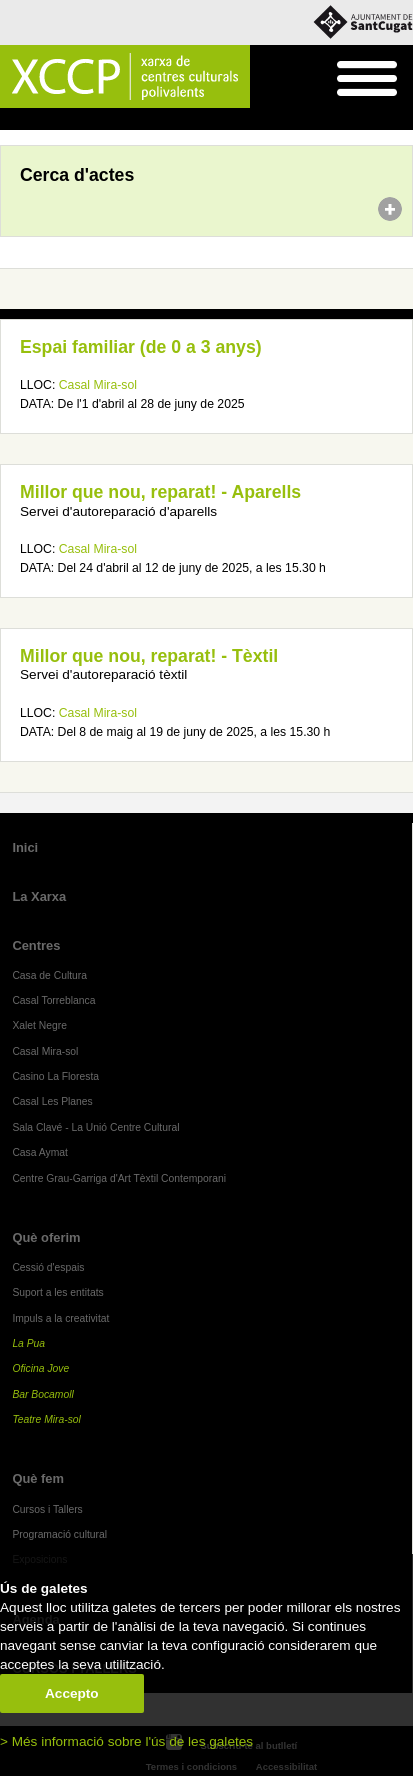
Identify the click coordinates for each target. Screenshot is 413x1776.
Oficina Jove (40, 1368)
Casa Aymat (40, 1152)
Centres (36, 945)
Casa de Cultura (49, 975)
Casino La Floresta (55, 1076)
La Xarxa (39, 896)
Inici (10, 120)
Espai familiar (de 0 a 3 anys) (141, 347)
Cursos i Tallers (47, 1509)
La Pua (28, 1343)
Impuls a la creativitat (60, 1318)
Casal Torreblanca (53, 1000)
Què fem (38, 1478)
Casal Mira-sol (98, 385)
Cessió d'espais (48, 1267)
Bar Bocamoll (42, 1394)
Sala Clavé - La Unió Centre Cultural (95, 1127)
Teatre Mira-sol (46, 1419)
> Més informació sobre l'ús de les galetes (126, 1741)
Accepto (72, 1693)
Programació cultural (59, 1534)
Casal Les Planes (52, 1101)
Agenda (53, 120)
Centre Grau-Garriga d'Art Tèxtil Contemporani (119, 1178)
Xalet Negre (39, 1025)
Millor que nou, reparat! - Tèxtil (149, 656)
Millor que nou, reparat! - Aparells (160, 492)
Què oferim (46, 1237)
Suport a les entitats (57, 1292)
